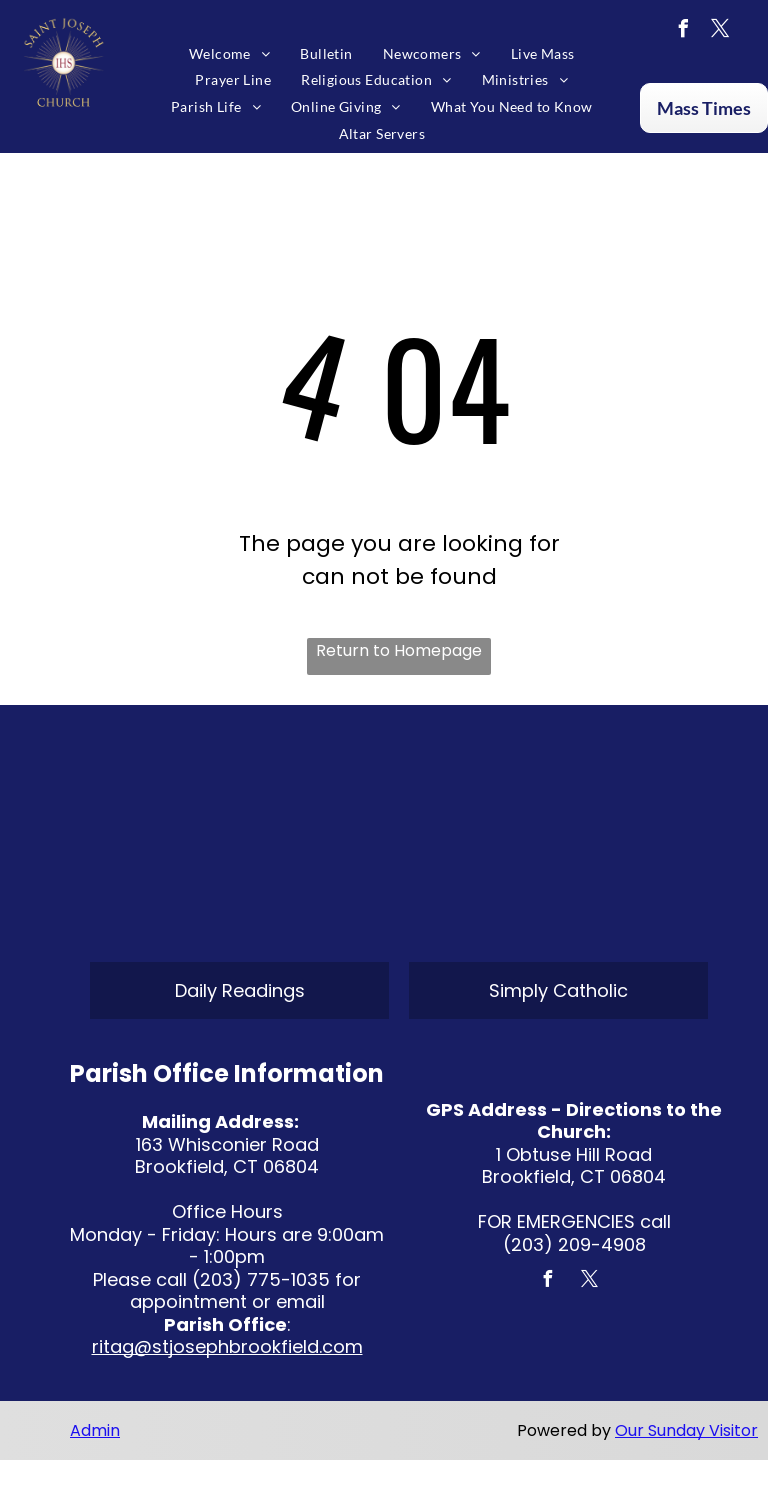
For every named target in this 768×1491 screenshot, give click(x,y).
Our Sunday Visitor (686, 1430)
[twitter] (720, 31)
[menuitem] (229, 53)
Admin (95, 1430)
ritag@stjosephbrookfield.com (227, 1346)
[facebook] (683, 31)
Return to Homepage (399, 650)
